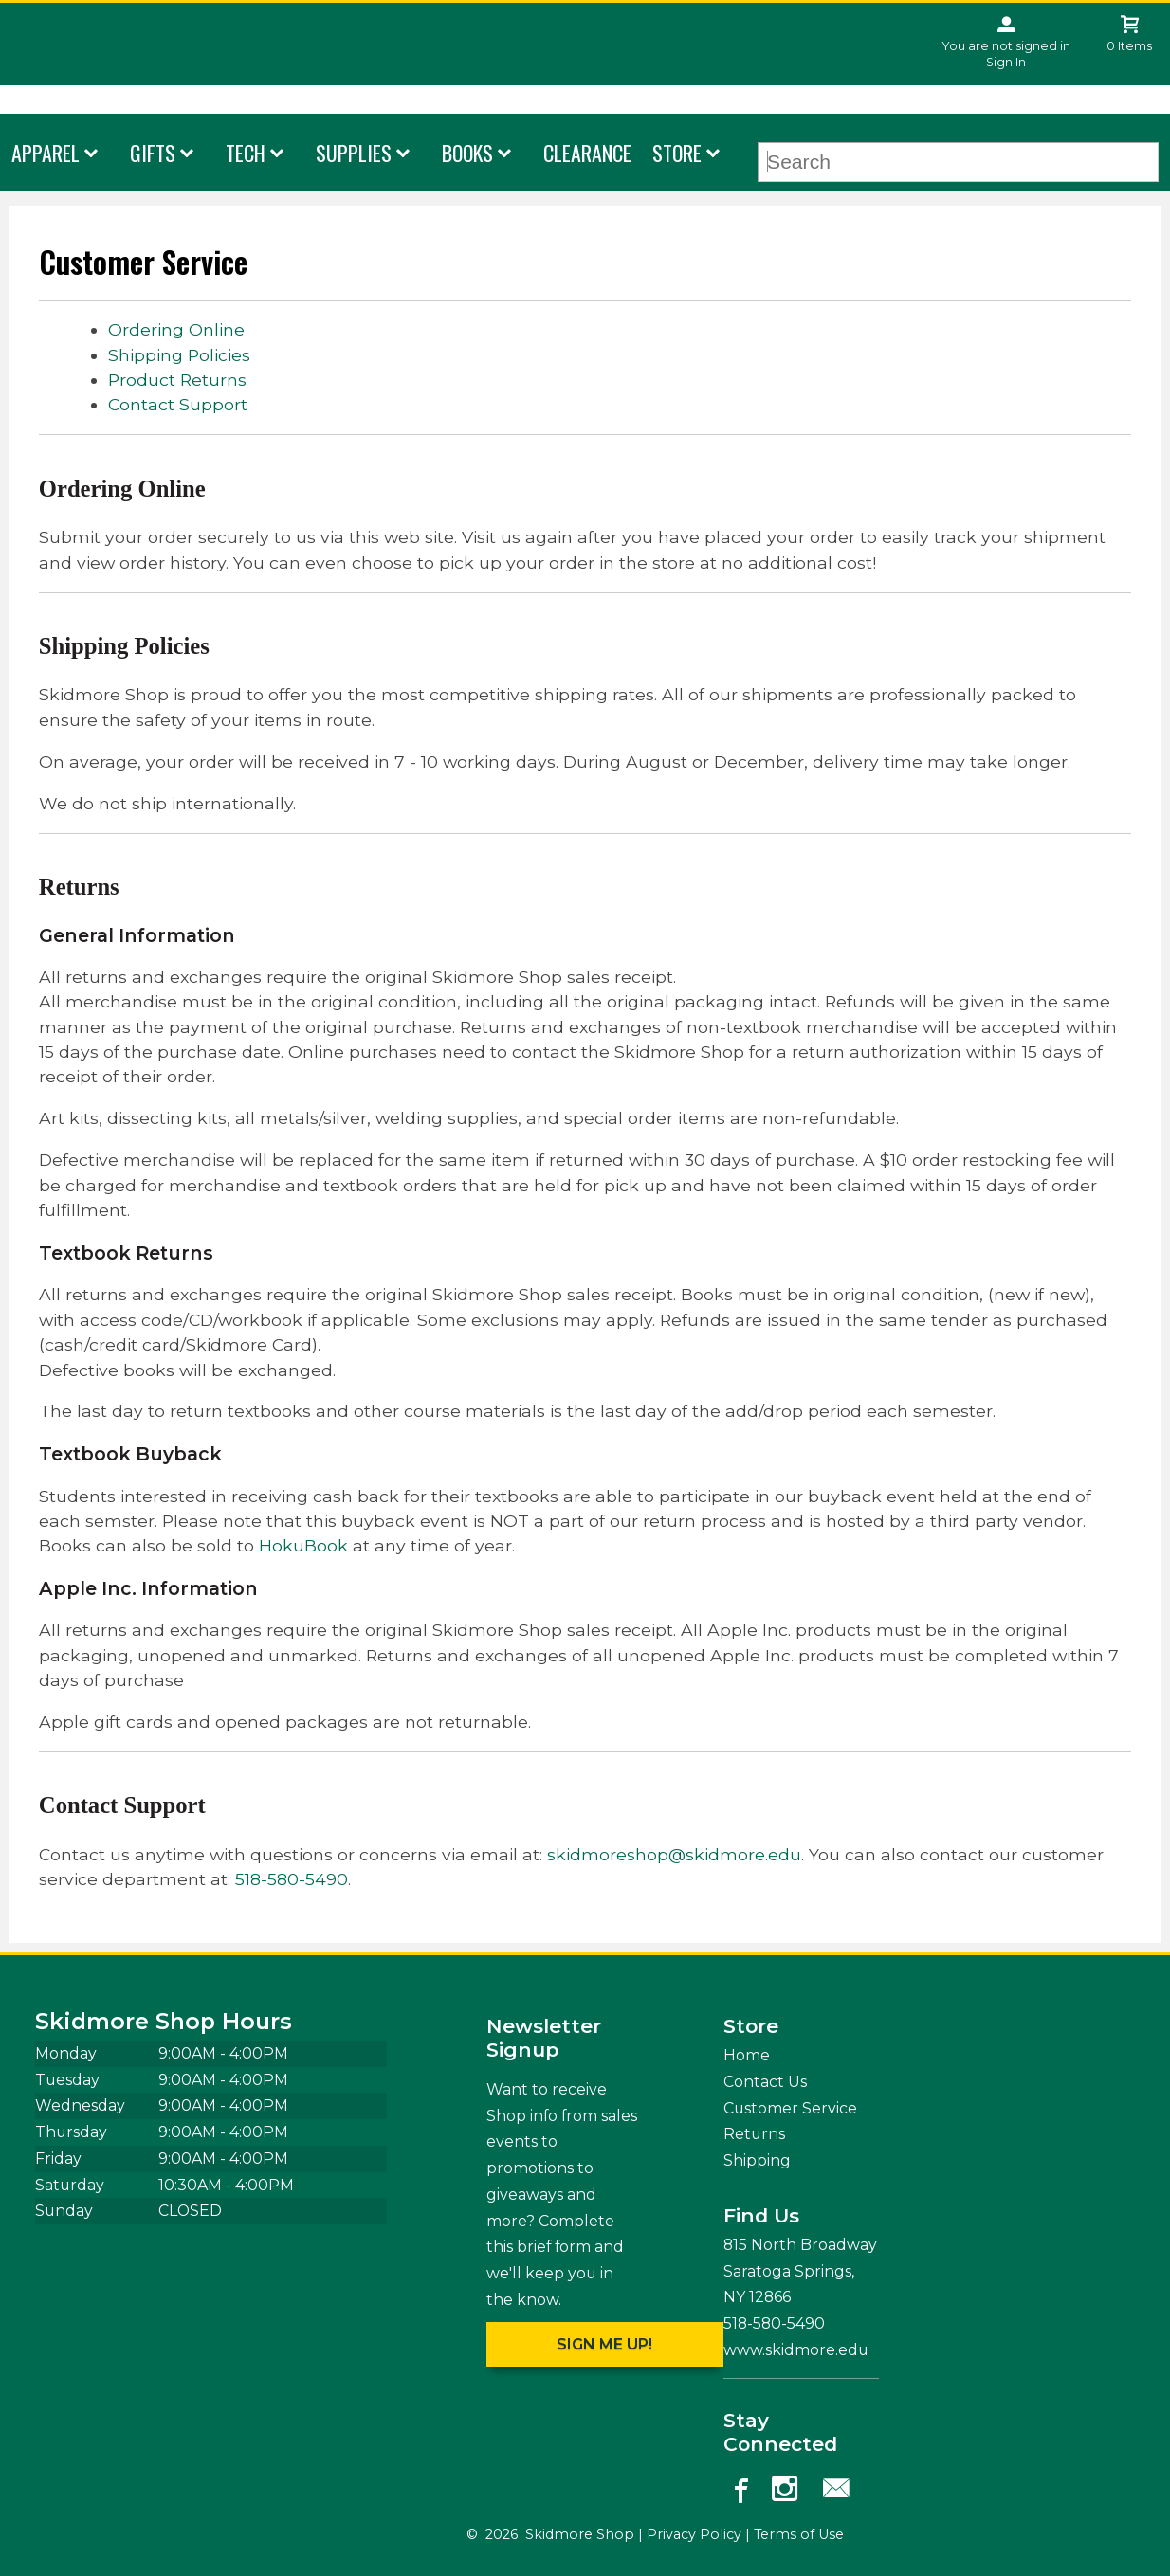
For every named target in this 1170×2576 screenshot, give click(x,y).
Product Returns (177, 380)
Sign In (1006, 62)
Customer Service (790, 2108)
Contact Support (177, 404)
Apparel (45, 152)
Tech (245, 152)
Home (746, 2055)
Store (677, 152)
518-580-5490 (291, 1879)
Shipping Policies (179, 355)
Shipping (757, 2160)
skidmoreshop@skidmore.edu (674, 1854)
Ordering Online (176, 329)
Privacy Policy (694, 2534)
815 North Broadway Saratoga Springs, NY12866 (800, 2271)
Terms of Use (799, 2534)
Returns (754, 2134)
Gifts (152, 152)
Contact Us (765, 2082)
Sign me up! (604, 2344)
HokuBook (303, 1545)
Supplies (354, 152)
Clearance (587, 152)
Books (467, 152)
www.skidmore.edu (795, 2350)
